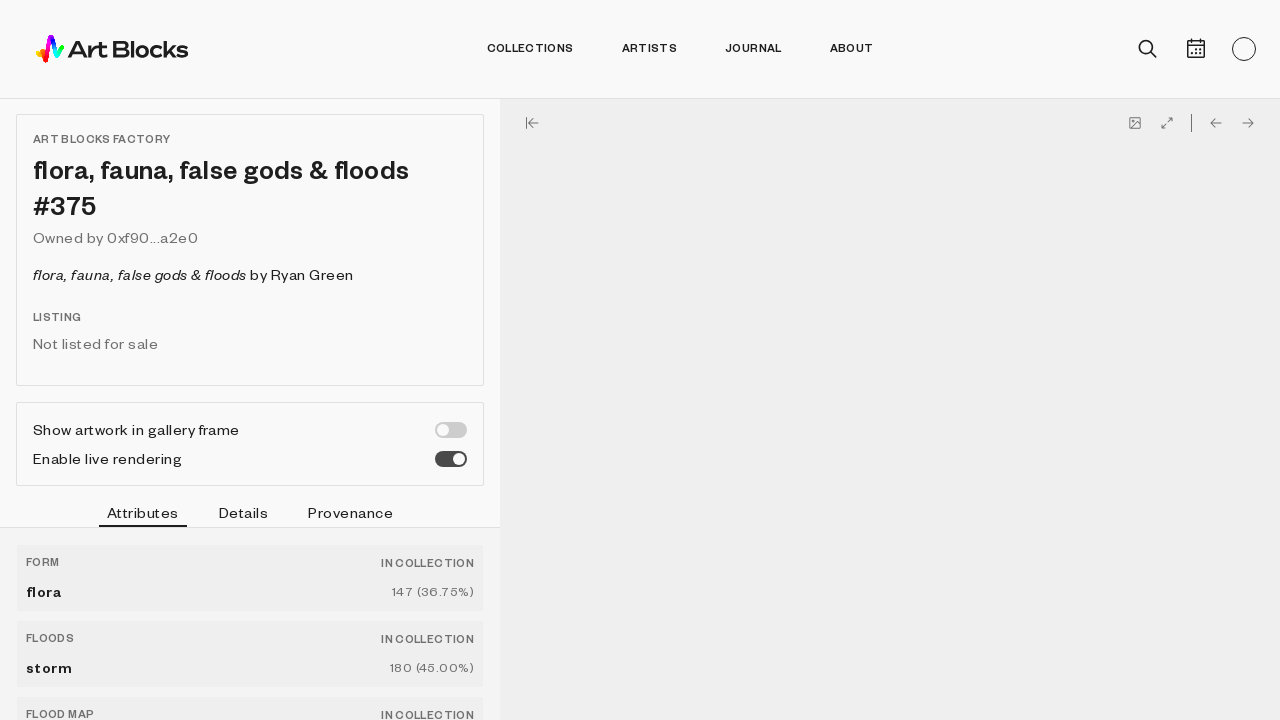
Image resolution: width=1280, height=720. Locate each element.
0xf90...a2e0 (152, 237)
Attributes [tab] (143, 515)
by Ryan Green (193, 274)
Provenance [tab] (350, 512)
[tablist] (250, 515)
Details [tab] (243, 512)
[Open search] (1148, 49)
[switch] (451, 430)
